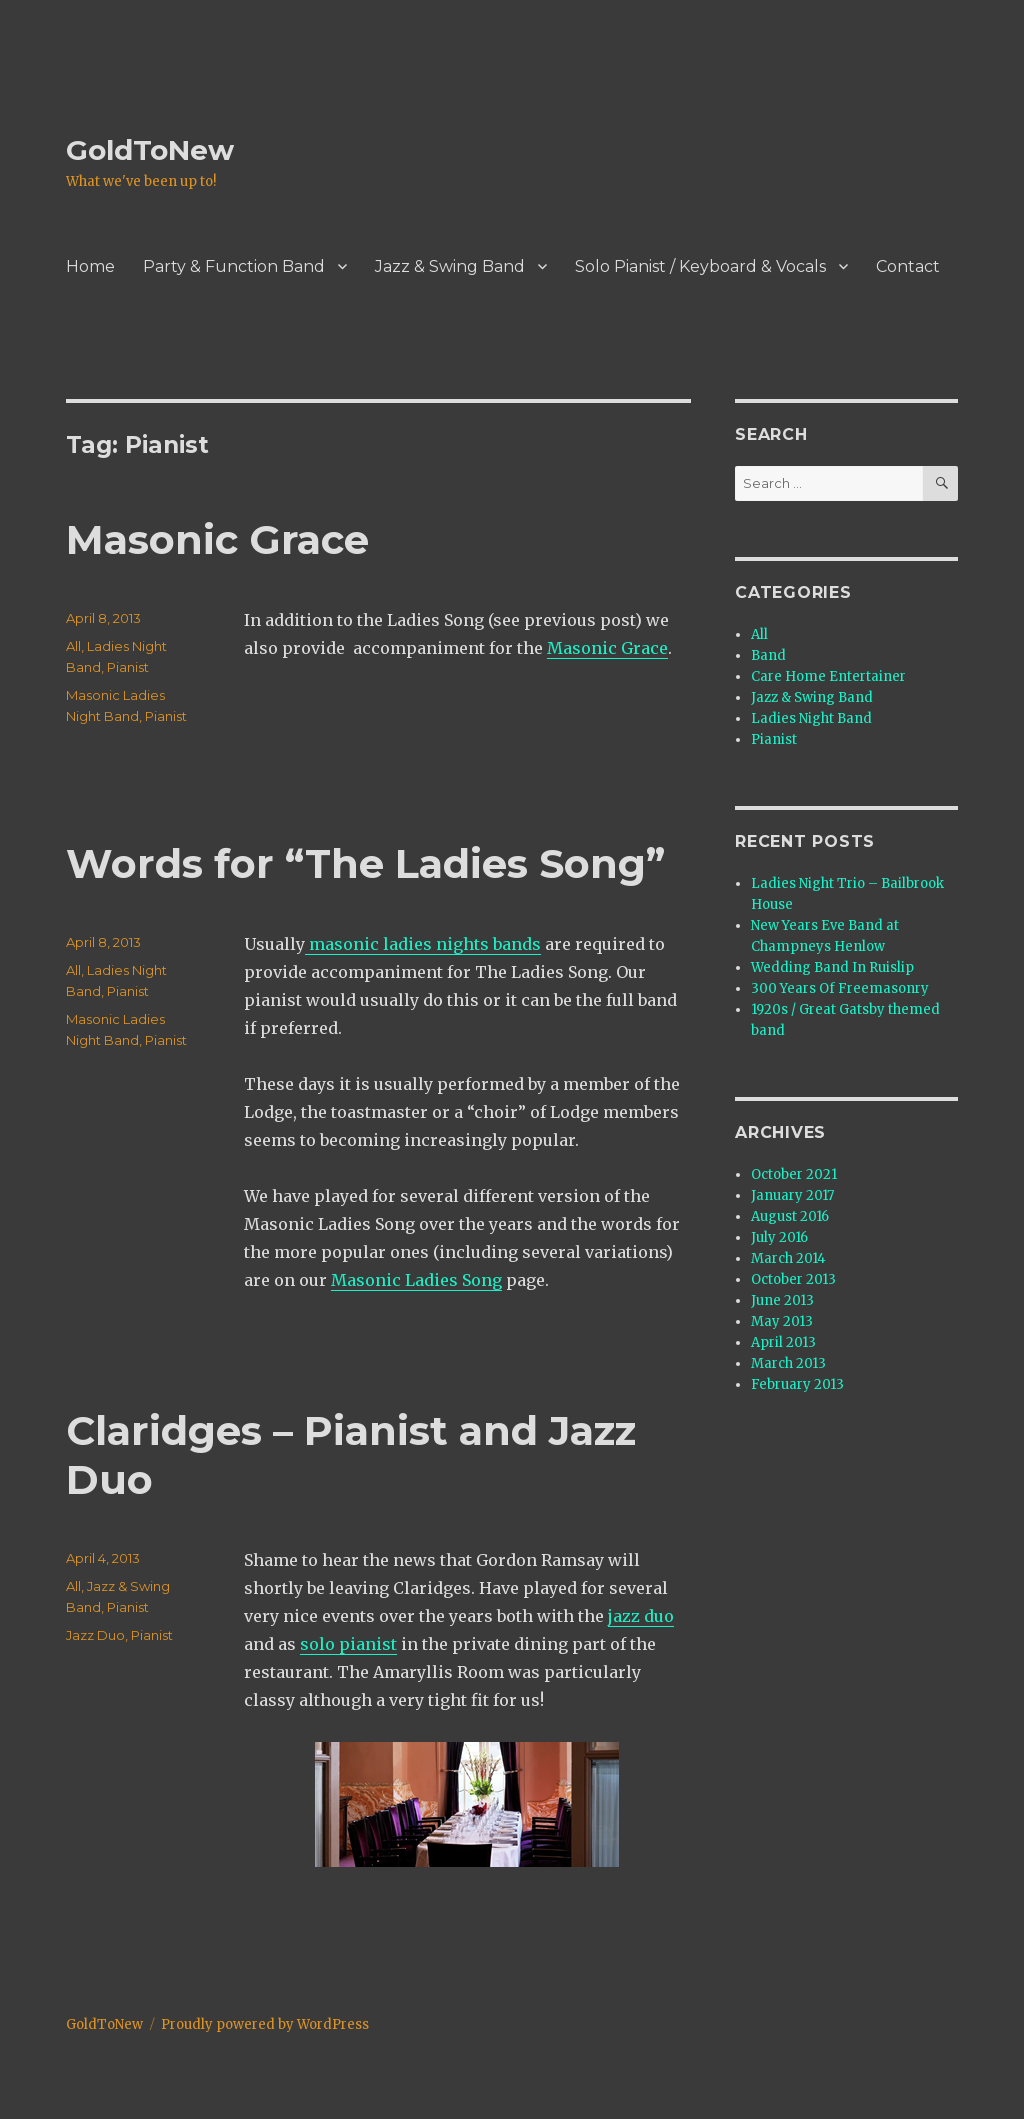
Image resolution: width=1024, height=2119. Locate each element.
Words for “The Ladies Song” (365, 863)
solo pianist (348, 1644)
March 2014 (788, 1258)
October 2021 (794, 1174)
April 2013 (783, 1342)
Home (90, 266)
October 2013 (793, 1279)
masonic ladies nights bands (423, 944)
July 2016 (779, 1237)
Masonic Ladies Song (416, 1280)
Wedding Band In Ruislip (832, 967)
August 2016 (790, 1216)
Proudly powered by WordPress (265, 2024)
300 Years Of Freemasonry (840, 988)
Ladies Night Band (811, 718)
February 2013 (797, 1384)
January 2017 (792, 1195)
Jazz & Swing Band (450, 266)
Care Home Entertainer (828, 676)
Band (768, 655)
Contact (908, 266)
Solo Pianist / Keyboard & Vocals (700, 266)
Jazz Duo (95, 1635)
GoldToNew (150, 150)
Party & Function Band (234, 266)
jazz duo (641, 1616)
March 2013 (788, 1363)
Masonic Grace (217, 539)
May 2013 (782, 1321)
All (73, 646)
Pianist (128, 667)
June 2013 (782, 1300)
